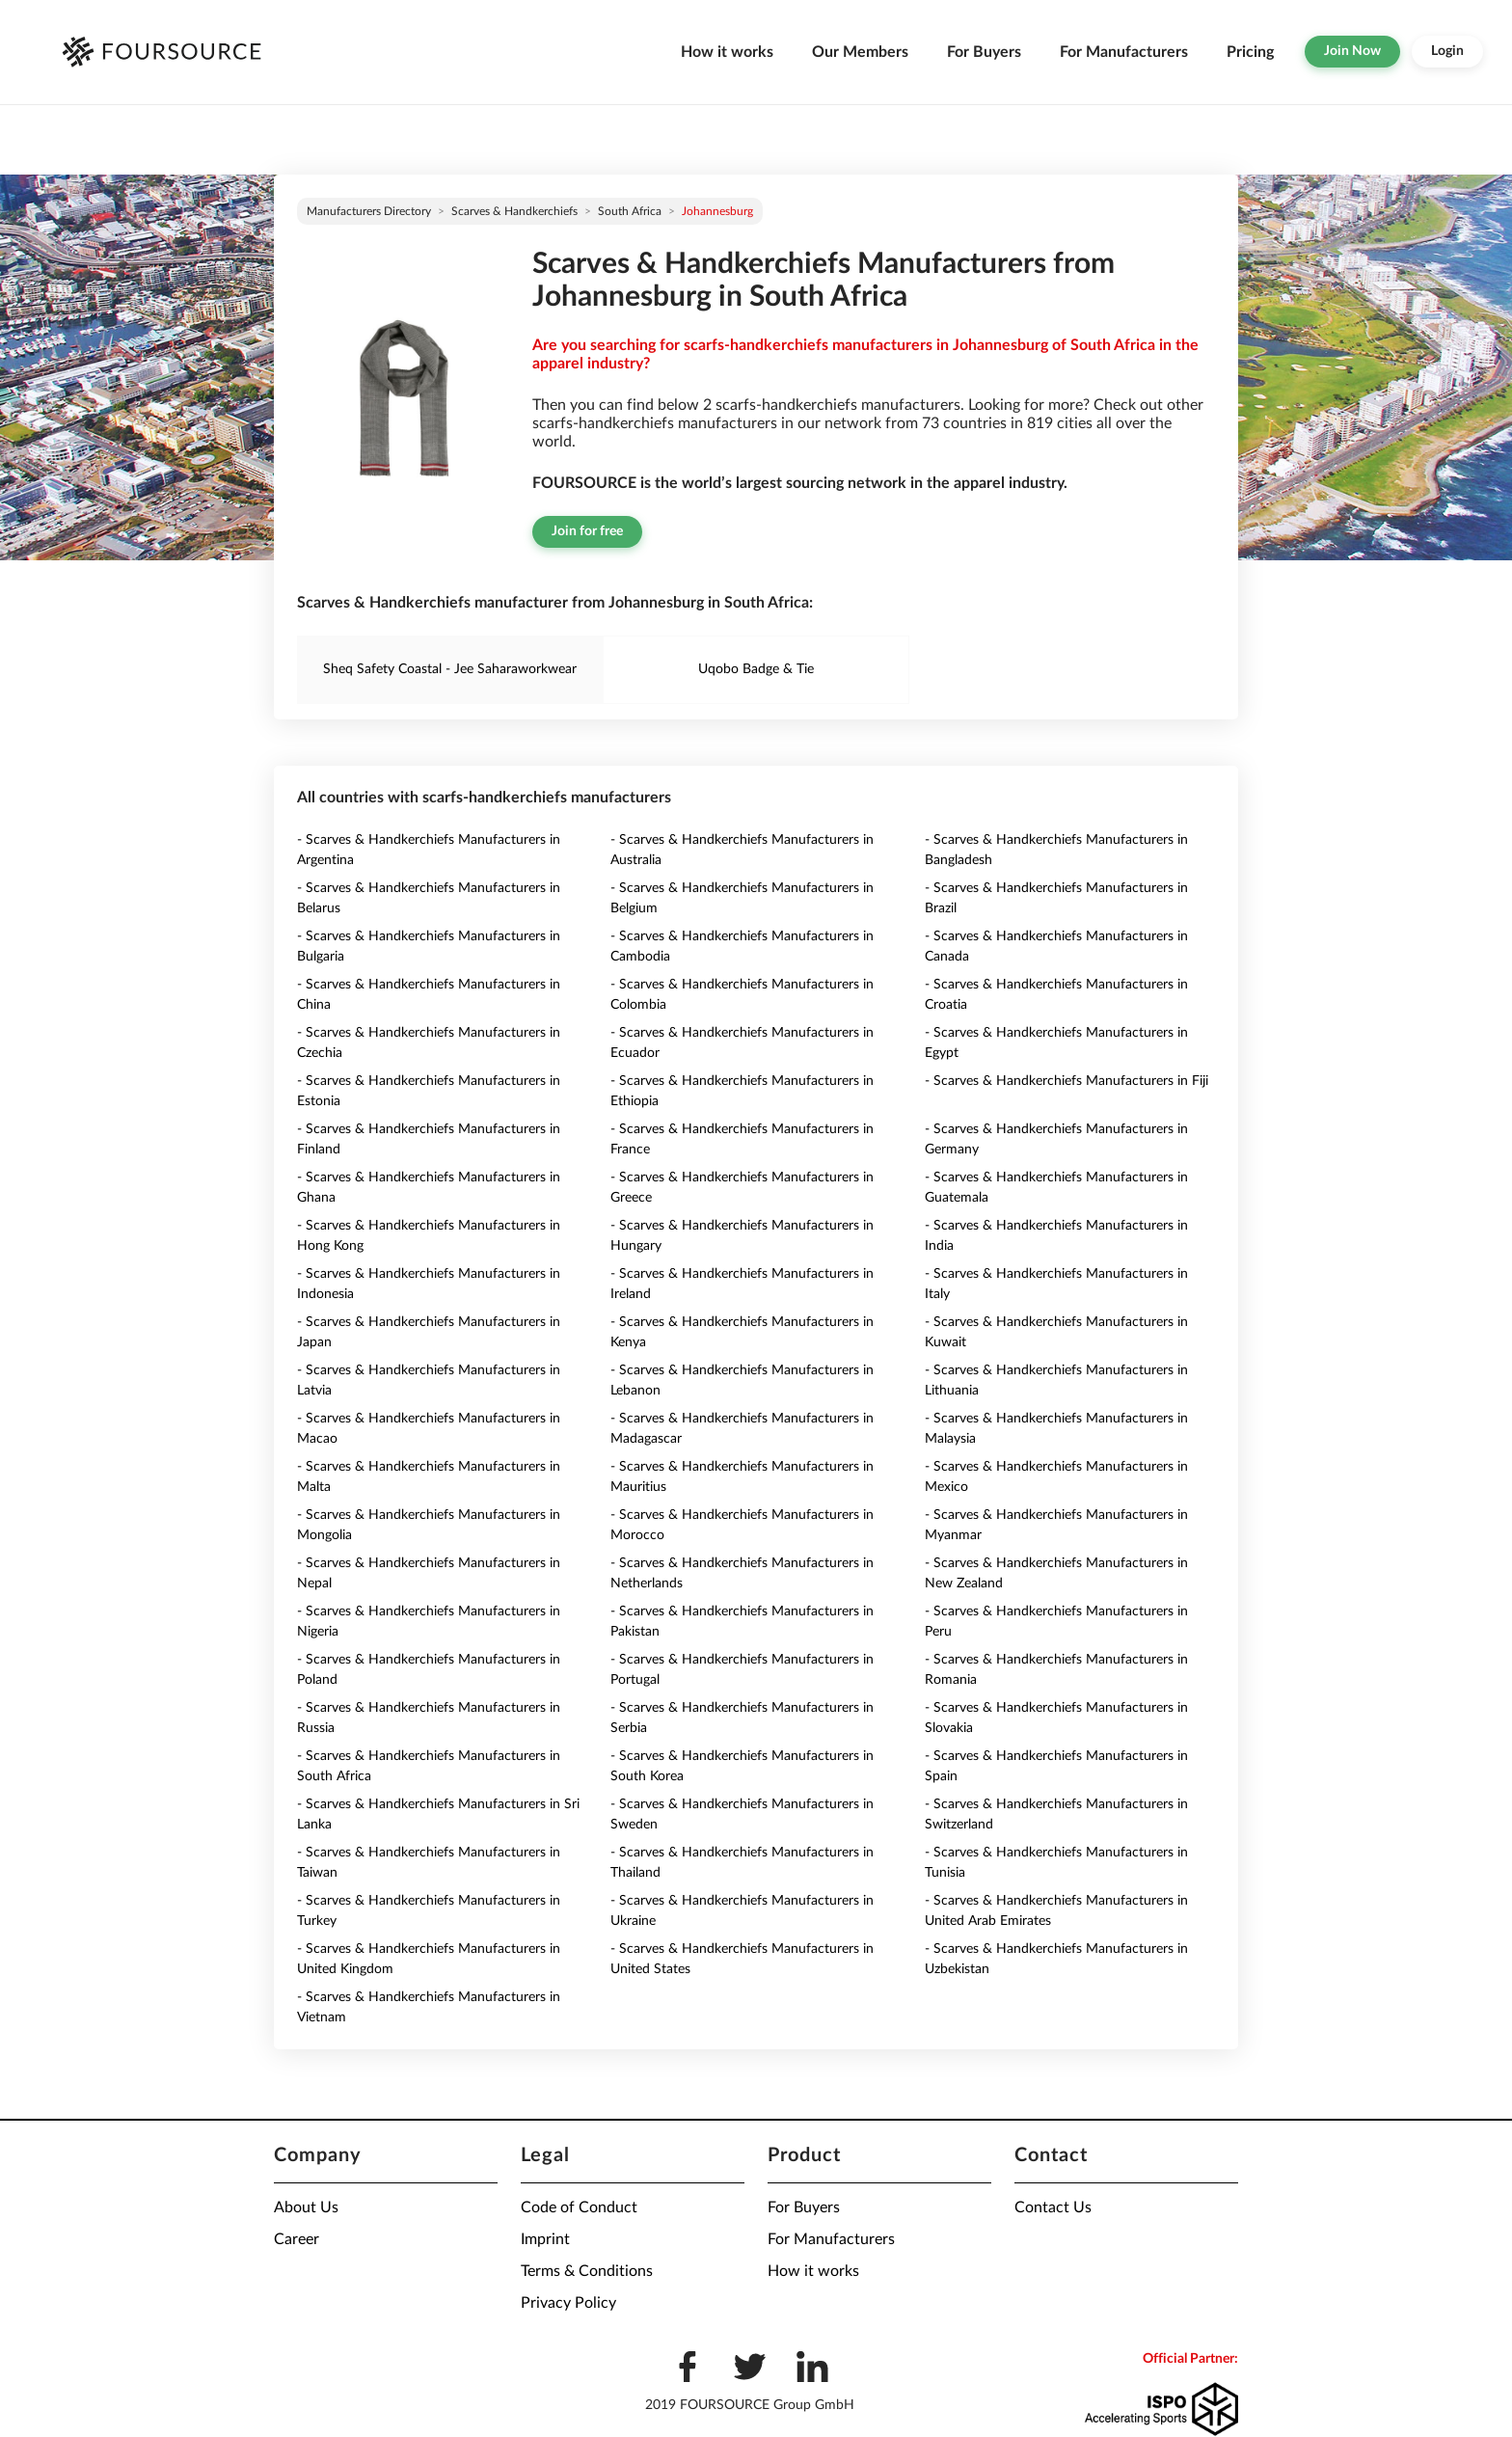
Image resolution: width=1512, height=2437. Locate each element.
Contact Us (1053, 2207)
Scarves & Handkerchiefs (514, 211)
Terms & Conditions (587, 2271)
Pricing (1250, 52)
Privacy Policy (568, 2303)
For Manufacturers (1124, 52)
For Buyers (984, 52)
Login (1447, 51)
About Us (306, 2207)
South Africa (630, 211)
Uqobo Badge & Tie (756, 669)
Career (296, 2239)
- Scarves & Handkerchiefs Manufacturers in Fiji (1066, 1081)
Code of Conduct (579, 2207)
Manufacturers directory (369, 211)
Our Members (860, 52)
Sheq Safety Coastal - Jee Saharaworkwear (450, 669)
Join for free (587, 531)
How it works (727, 52)
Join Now (1352, 51)
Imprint (545, 2239)
